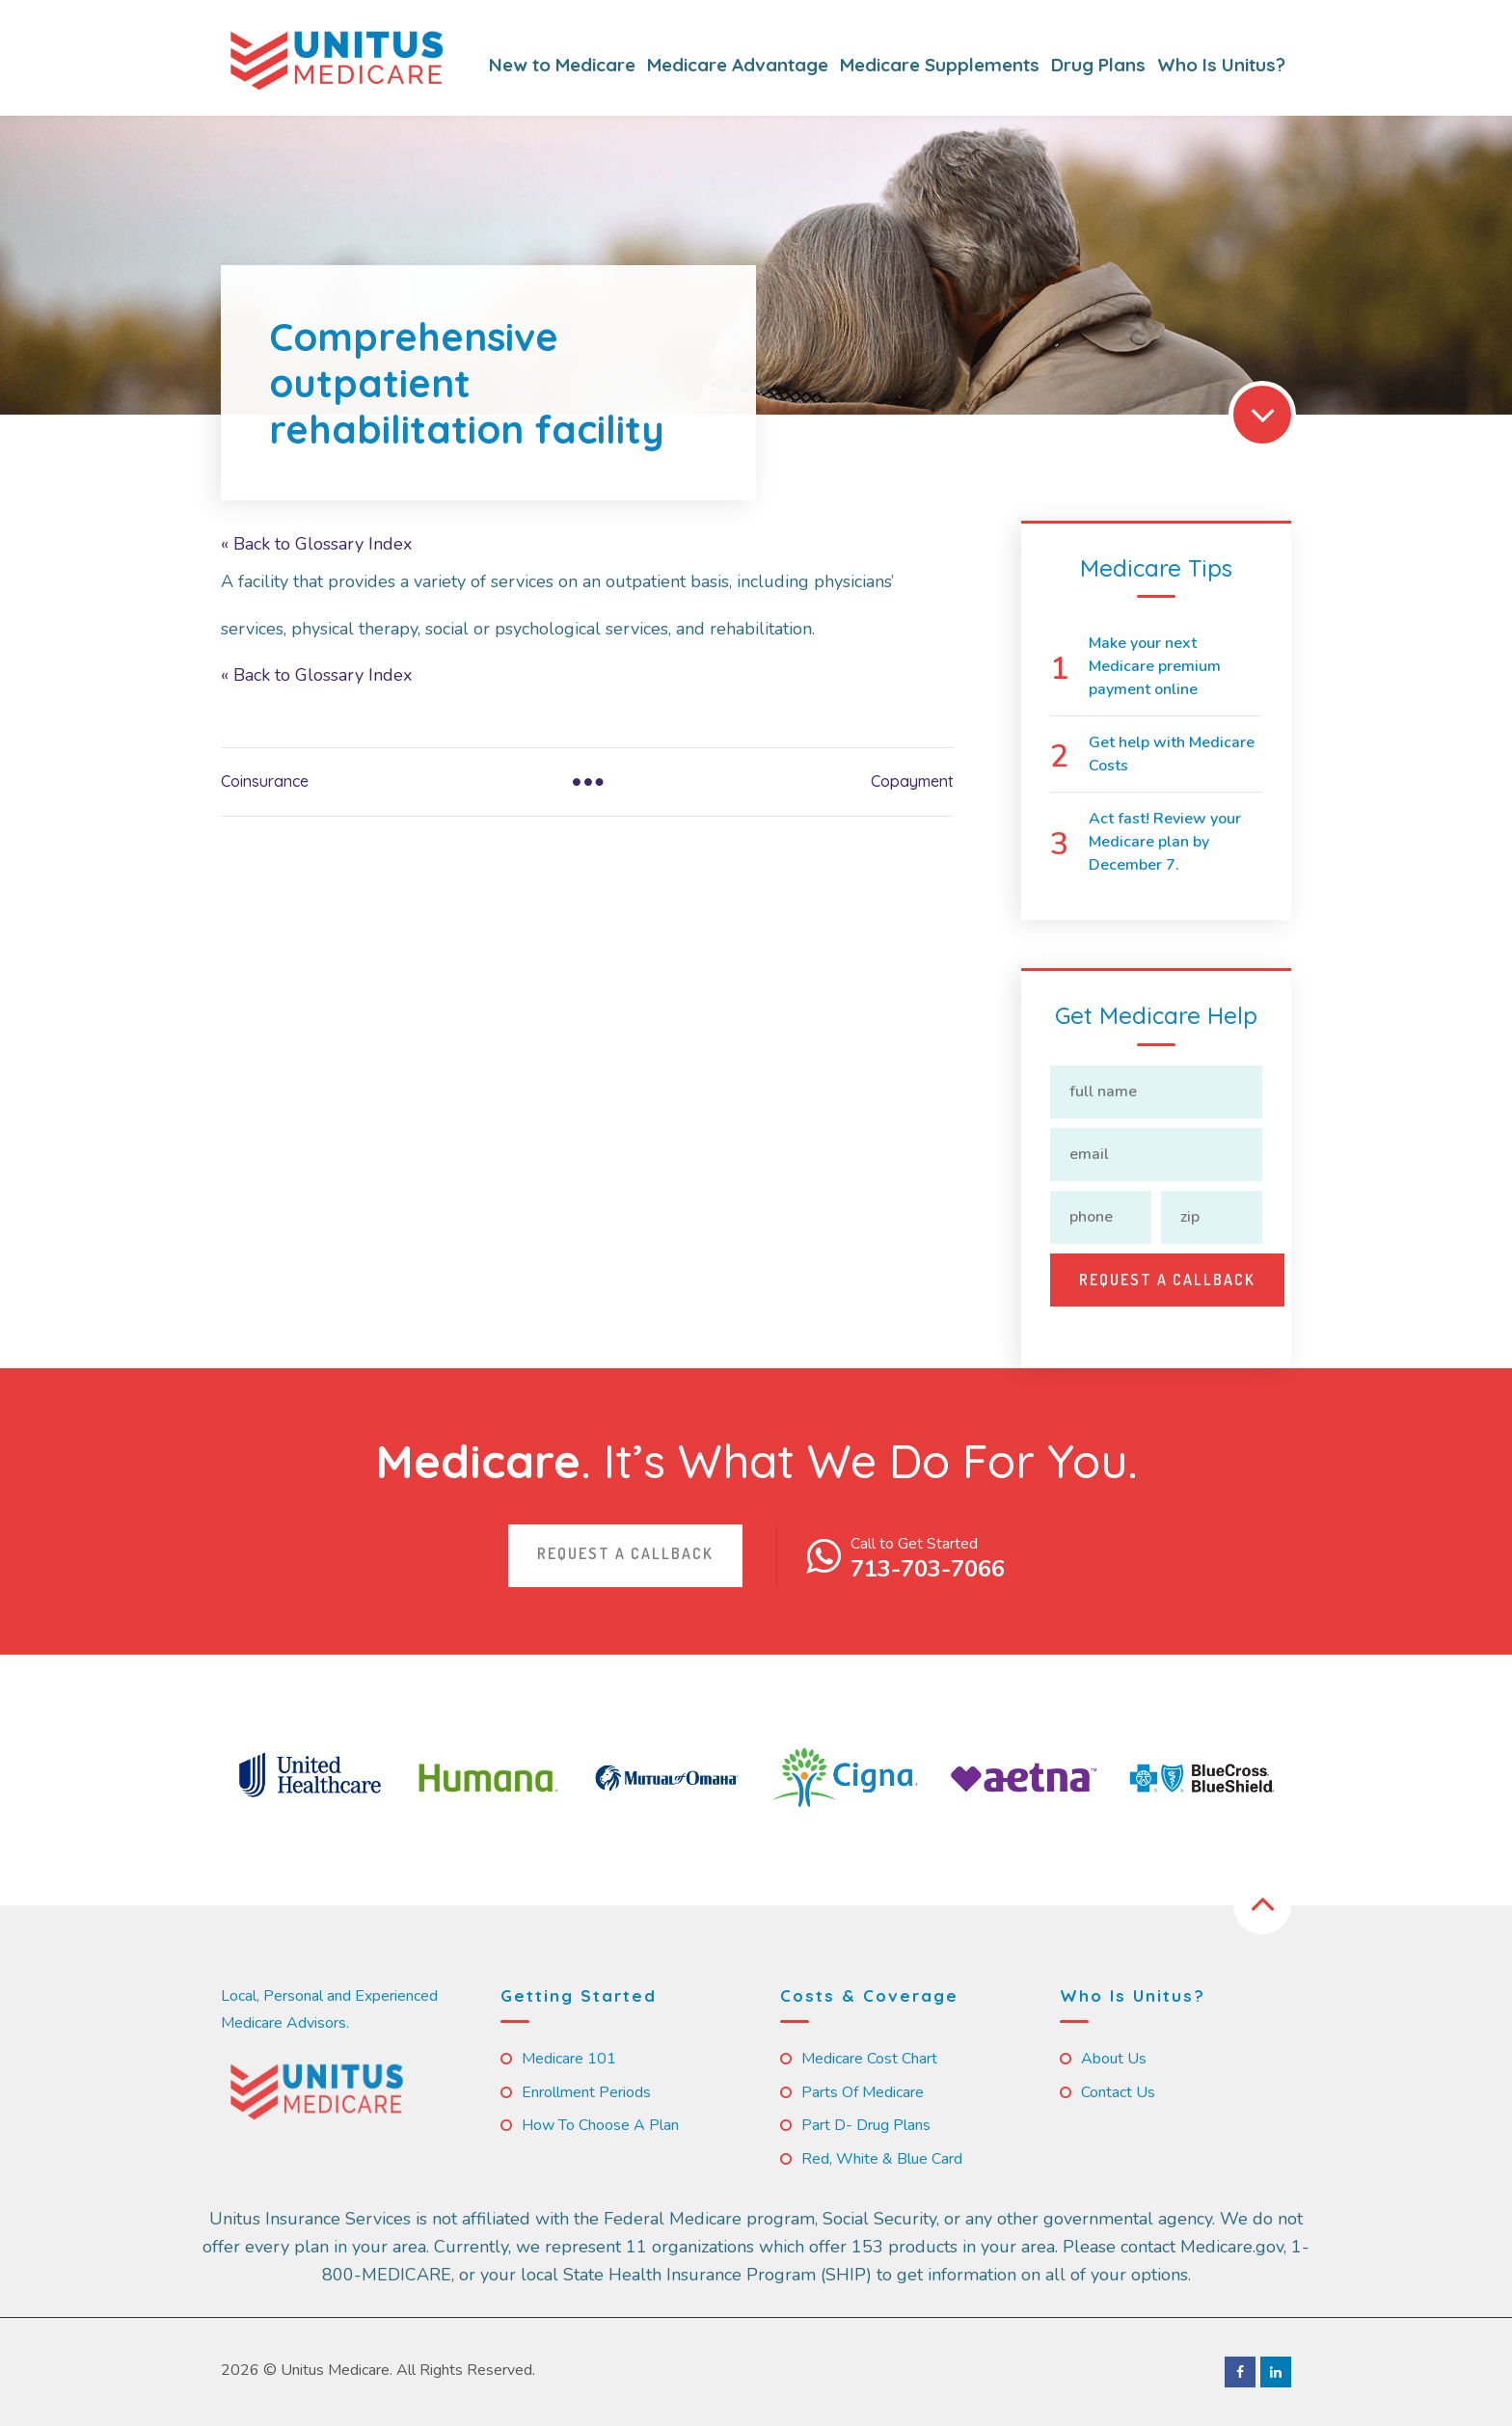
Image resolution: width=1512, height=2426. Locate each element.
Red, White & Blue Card (881, 2159)
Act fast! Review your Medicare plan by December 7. (1165, 842)
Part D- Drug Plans (866, 2125)
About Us (1114, 2058)
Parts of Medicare (862, 2092)
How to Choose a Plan (600, 2125)
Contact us (1118, 2092)
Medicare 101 (569, 2058)
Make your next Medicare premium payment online (1155, 666)
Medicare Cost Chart (869, 2058)
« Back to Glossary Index (316, 543)
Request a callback (625, 1553)
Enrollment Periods (586, 2092)
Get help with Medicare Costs (1172, 754)
